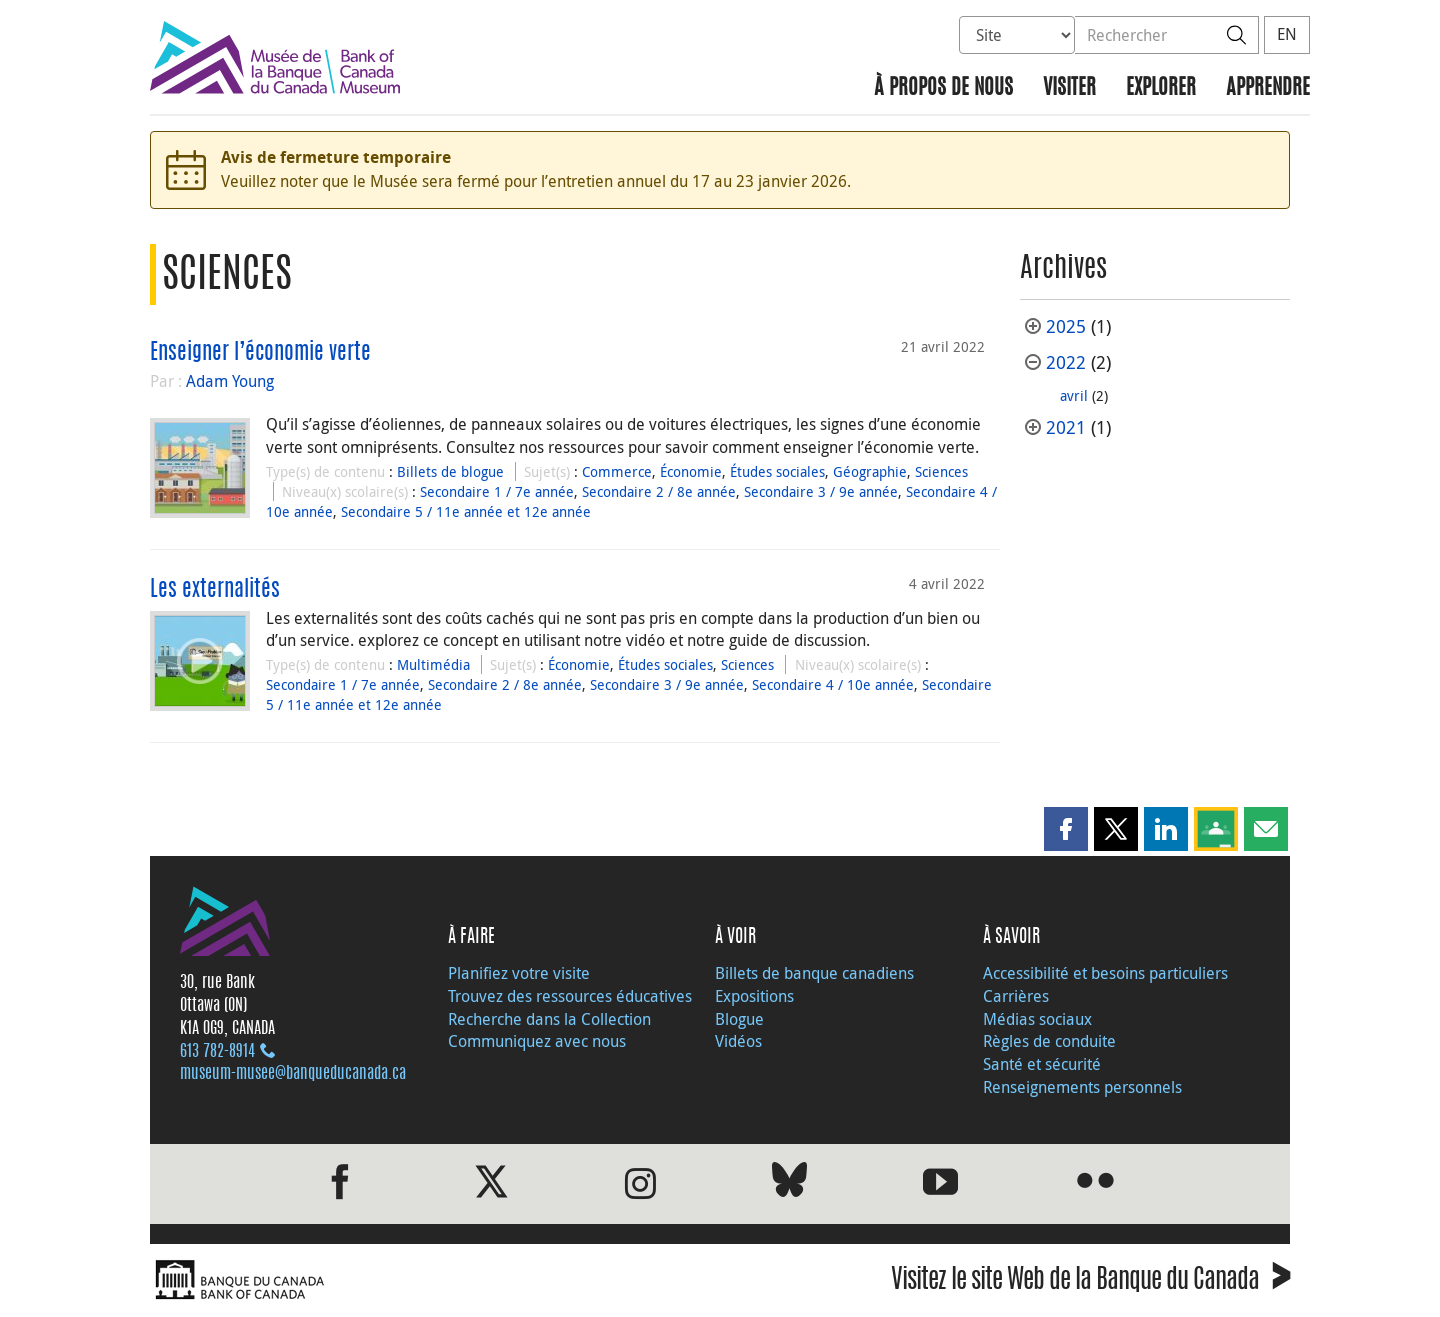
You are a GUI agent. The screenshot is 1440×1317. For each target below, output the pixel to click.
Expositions (754, 996)
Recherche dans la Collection (549, 1019)
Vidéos (738, 1041)
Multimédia (433, 664)
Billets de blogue (450, 471)
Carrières (1016, 996)
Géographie (870, 471)
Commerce (617, 471)
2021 (1066, 427)
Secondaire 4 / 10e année (833, 684)
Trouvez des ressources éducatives (570, 996)
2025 (1066, 326)
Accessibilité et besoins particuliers (1105, 973)
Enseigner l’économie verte (260, 353)
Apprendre (1268, 88)
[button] (1066, 829)
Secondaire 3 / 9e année (821, 491)
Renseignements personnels (1082, 1087)
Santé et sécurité (1042, 1064)
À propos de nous (943, 88)
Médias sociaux (1037, 1019)
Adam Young (230, 381)
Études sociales (777, 471)
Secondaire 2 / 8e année (659, 491)
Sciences (941, 471)
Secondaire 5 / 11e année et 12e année (466, 511)
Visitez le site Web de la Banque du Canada (1090, 1282)
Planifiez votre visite (519, 973)
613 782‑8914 (217, 1052)
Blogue (739, 1019)
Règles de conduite (1049, 1041)
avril (1074, 395)
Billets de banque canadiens (814, 973)
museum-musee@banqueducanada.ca (293, 1074)
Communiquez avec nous (537, 1041)
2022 (1066, 362)
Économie (691, 471)
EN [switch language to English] (1287, 34)
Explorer (1161, 88)
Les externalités (215, 590)
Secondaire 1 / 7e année (497, 491)
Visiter (1069, 88)
